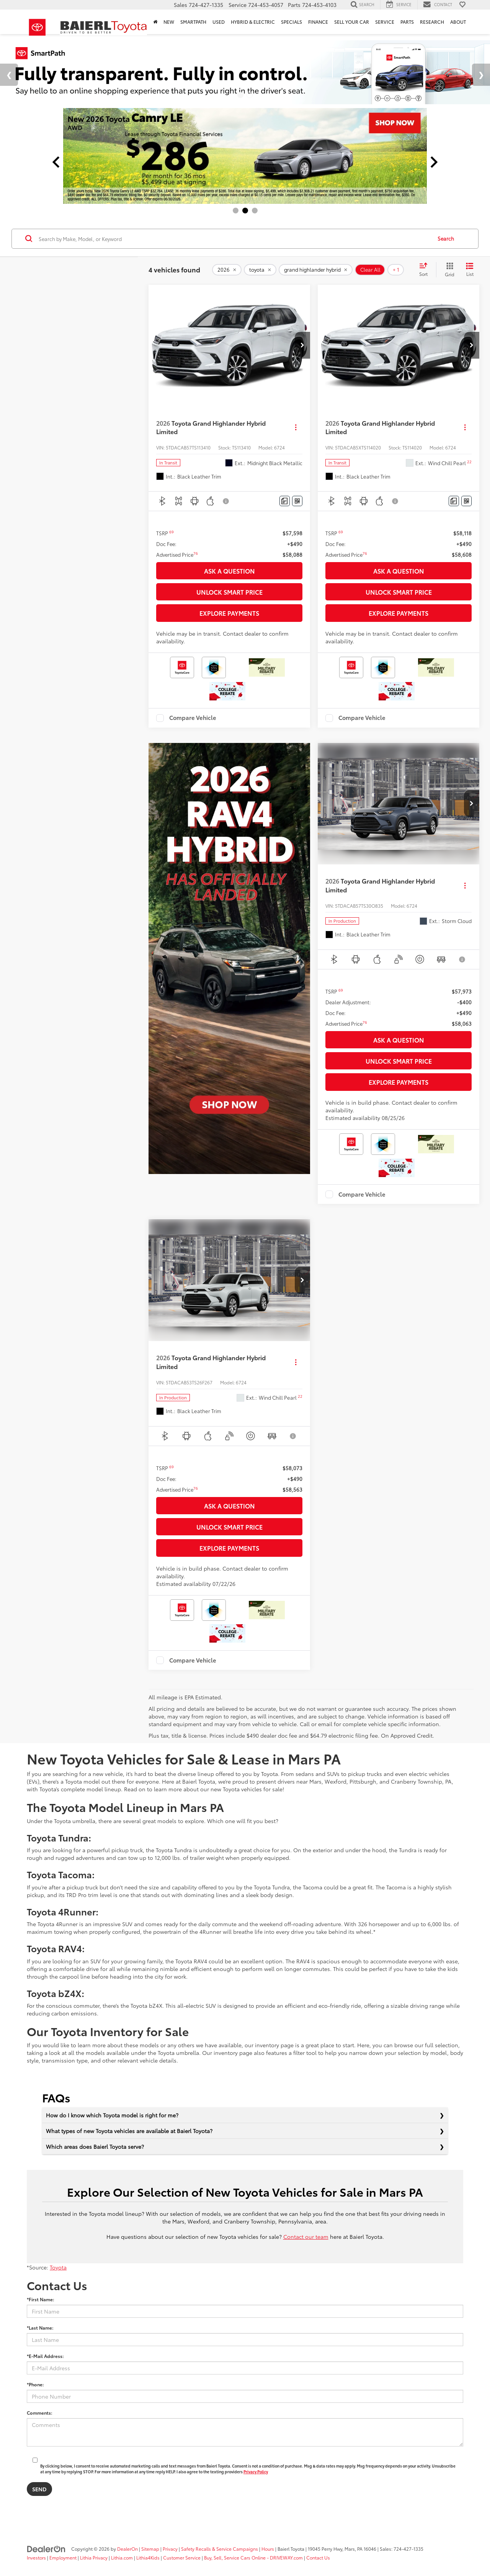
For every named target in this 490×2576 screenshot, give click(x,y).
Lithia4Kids (148, 2557)
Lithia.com (122, 2557)
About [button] (458, 21)
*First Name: (40, 2299)
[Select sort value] (425, 269)
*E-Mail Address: (45, 2356)
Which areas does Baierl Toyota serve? (95, 2146)
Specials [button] (291, 21)
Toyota (58, 2267)
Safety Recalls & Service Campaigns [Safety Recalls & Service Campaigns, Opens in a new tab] (219, 2548)
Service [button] (384, 21)
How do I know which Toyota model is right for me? (112, 2115)
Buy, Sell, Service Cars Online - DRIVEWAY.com (253, 2557)
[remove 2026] (227, 269)
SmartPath (193, 21)
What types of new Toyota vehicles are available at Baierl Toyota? (129, 2131)
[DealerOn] (46, 2548)
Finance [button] (318, 21)
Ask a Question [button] (229, 570)
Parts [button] (407, 21)
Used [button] (218, 21)
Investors (36, 2557)
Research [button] (432, 21)
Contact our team (305, 2236)
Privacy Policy (255, 2471)
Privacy (170, 2548)
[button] (302, 345)
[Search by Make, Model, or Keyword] (234, 239)
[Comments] (284, 501)
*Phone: (35, 2384)
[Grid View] (448, 269)
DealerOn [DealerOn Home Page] (127, 2548)
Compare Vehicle (192, 718)
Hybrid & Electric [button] (253, 21)
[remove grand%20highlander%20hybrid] (316, 269)
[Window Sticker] (297, 501)
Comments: (39, 2412)
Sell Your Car (351, 21)
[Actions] (295, 427)
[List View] (469, 269)
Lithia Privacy (94, 2557)
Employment (63, 2557)
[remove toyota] (260, 269)
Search (446, 238)
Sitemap (150, 2548)
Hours (267, 2548)
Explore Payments (229, 612)
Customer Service (182, 2557)
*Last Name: (40, 2327)
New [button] (168, 21)
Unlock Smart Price (229, 591)
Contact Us (318, 2557)
